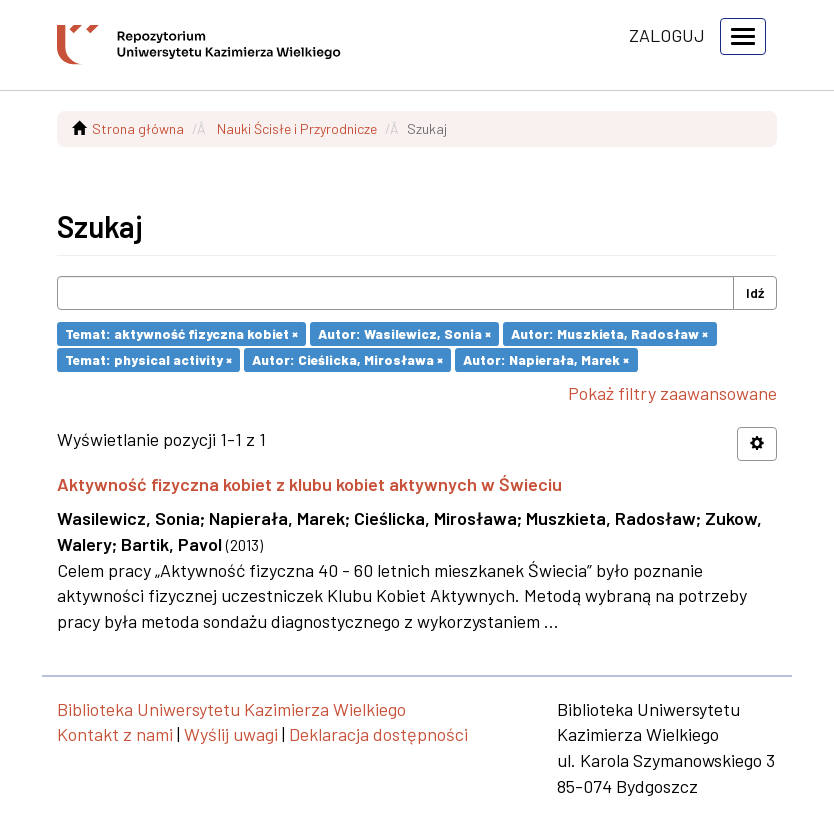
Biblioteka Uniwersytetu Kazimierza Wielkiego (231, 709)
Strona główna (138, 128)
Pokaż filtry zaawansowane (672, 393)
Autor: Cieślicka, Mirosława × (347, 359)
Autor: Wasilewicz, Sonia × (404, 333)
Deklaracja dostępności (378, 734)
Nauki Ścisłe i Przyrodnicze (297, 128)
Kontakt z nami (115, 734)
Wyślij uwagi (231, 734)
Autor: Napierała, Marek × (546, 359)
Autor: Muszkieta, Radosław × (609, 333)
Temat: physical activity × (148, 359)
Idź (755, 292)
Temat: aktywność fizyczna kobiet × (181, 333)
